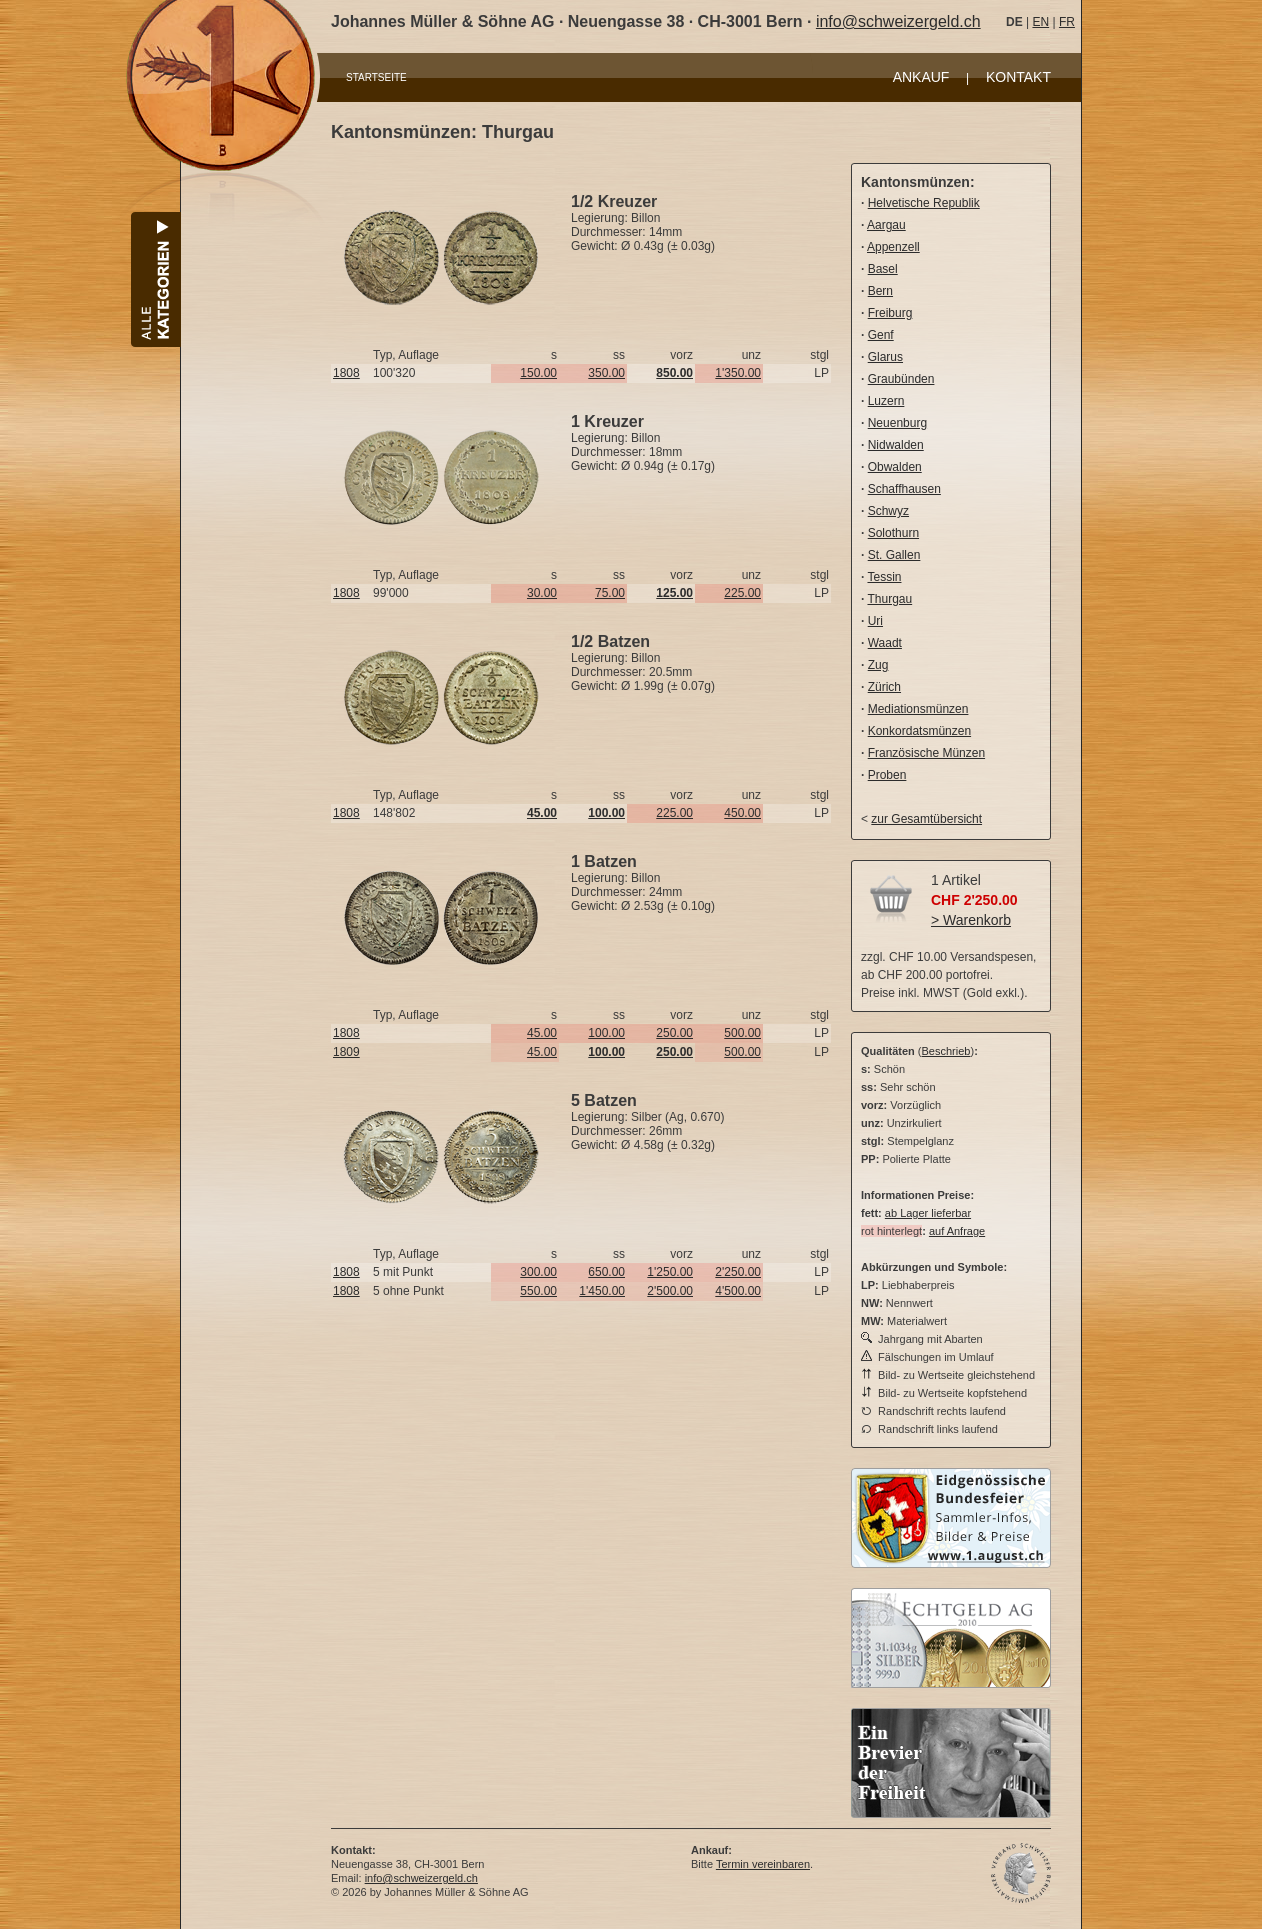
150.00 (538, 373)
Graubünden (901, 379)
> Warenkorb (971, 920)
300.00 (538, 1272)
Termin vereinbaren (763, 1864)
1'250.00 (670, 1272)
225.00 (742, 593)
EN (1040, 22)
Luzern (886, 401)
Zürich (884, 687)
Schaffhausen (904, 489)
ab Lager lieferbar (928, 1213)
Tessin (884, 577)
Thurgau (889, 599)
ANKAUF (921, 77)
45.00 (542, 1033)
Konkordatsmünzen (919, 731)
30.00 (542, 593)
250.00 (674, 1033)
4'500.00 (738, 1291)
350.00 (606, 373)
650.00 (606, 1272)
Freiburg (890, 313)
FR (1067, 22)
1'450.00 (602, 1291)
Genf (881, 335)
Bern (880, 291)
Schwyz (888, 511)
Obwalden (895, 467)
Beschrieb (946, 1051)
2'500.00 (670, 1291)
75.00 (610, 593)
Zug (878, 665)
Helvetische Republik (924, 203)
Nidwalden (896, 445)
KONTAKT (1018, 77)
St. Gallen (894, 555)
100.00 (606, 1033)
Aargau (886, 225)
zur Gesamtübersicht (926, 819)
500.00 (742, 1033)
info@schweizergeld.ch (898, 21)
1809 (346, 1052)
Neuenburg (897, 423)
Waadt (885, 643)
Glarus (885, 357)
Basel (883, 269)
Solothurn (893, 533)
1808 (346, 373)
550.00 (538, 1291)
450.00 (742, 813)
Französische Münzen (926, 753)
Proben (887, 775)
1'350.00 (738, 373)
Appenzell (893, 247)
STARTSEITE (376, 77)
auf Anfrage (957, 1231)
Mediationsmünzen (918, 709)
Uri (875, 621)
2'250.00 (738, 1272)
